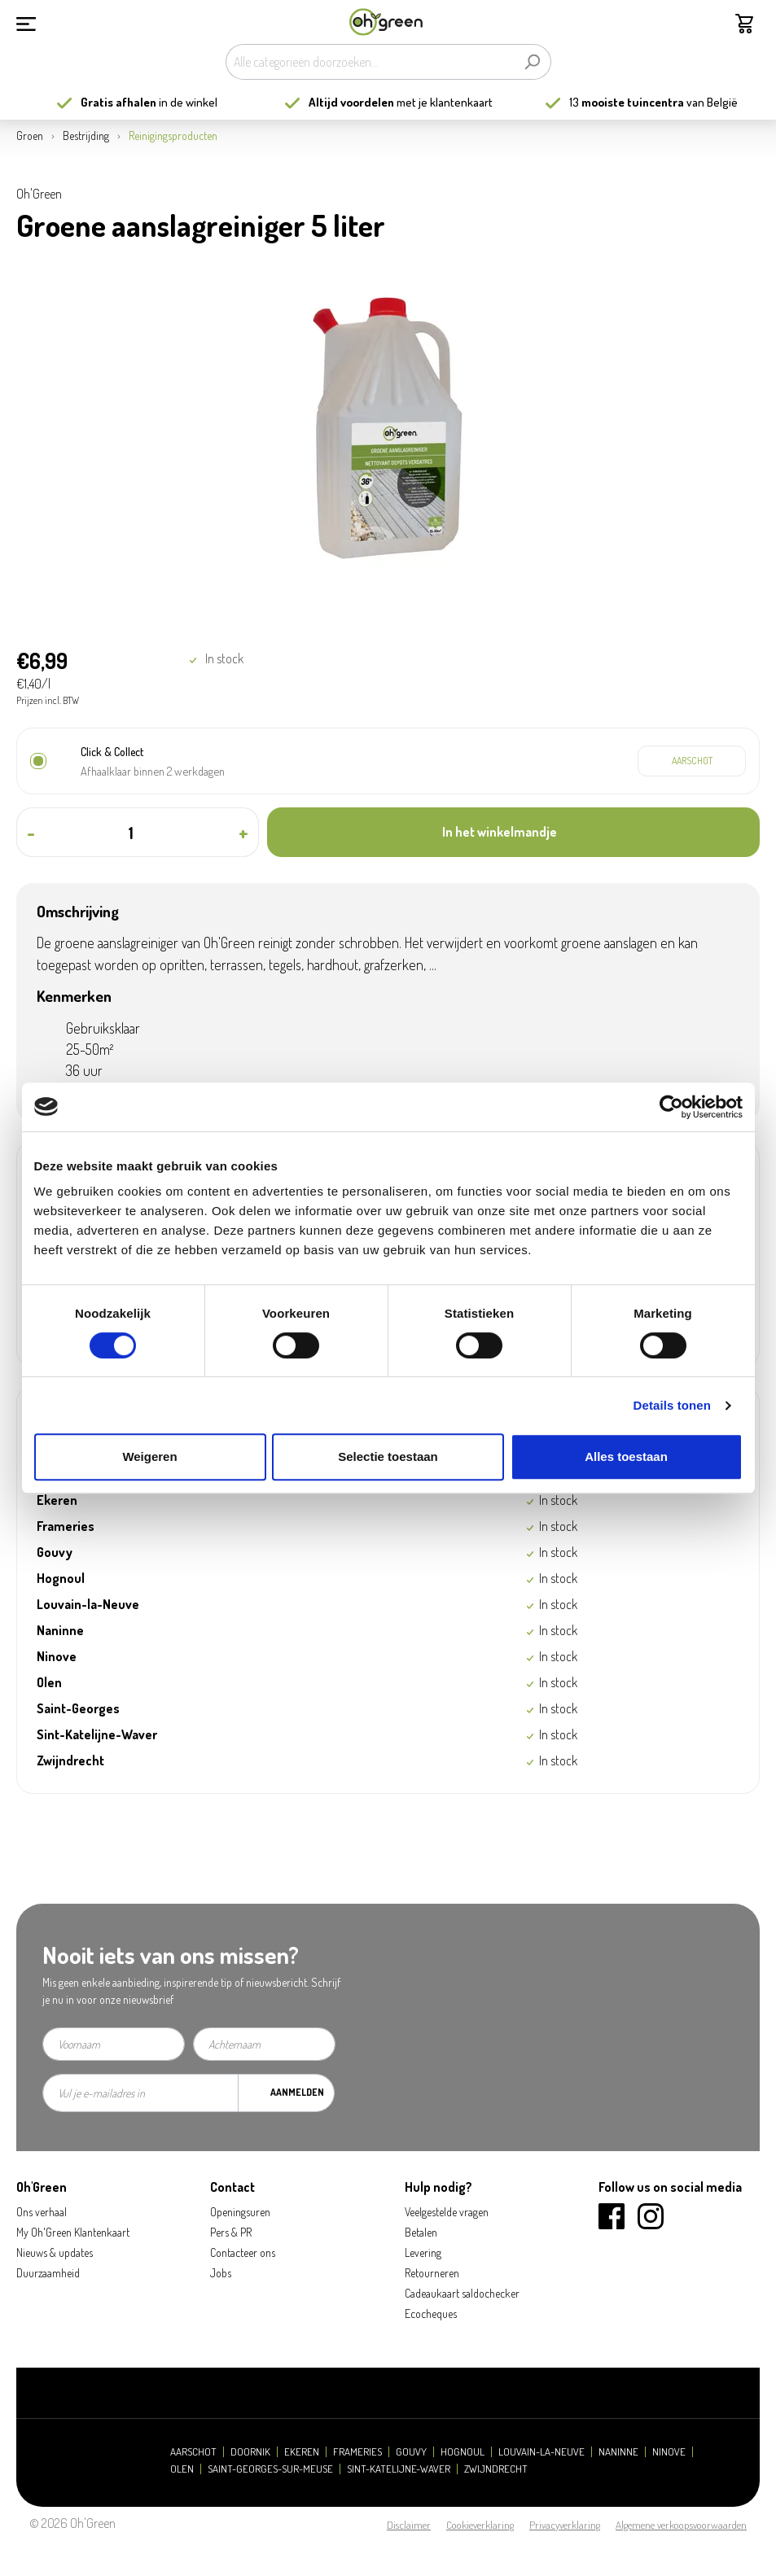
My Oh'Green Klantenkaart (72, 2232)
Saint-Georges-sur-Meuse (270, 2469)
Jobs (220, 2273)
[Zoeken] (532, 62)
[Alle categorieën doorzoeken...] (370, 62)
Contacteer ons (242, 2252)
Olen (182, 2469)
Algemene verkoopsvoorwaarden (681, 2524)
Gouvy (411, 2452)
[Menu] (26, 22)
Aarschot (193, 2452)
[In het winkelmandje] (513, 832)
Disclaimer (409, 2524)
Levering (423, 2252)
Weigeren (149, 1456)
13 (626, 102)
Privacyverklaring (564, 2524)
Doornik (250, 2452)
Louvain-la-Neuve (541, 2452)
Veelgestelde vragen (447, 2212)
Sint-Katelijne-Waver (398, 2469)
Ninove (669, 2452)
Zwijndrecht (496, 2469)
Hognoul (462, 2452)
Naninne (618, 2452)
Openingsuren (240, 2212)
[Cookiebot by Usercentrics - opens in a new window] (671, 1107)
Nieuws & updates (54, 2252)
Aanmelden (297, 2092)
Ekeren (301, 2452)
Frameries (357, 2452)
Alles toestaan (626, 1456)
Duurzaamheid (48, 2273)
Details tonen (672, 1405)
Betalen (421, 2232)
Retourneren (432, 2273)
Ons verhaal (41, 2212)
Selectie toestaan (388, 1456)
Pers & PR (231, 2232)
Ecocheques (431, 2313)
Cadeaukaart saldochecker (462, 2293)
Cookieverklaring (480, 2524)
